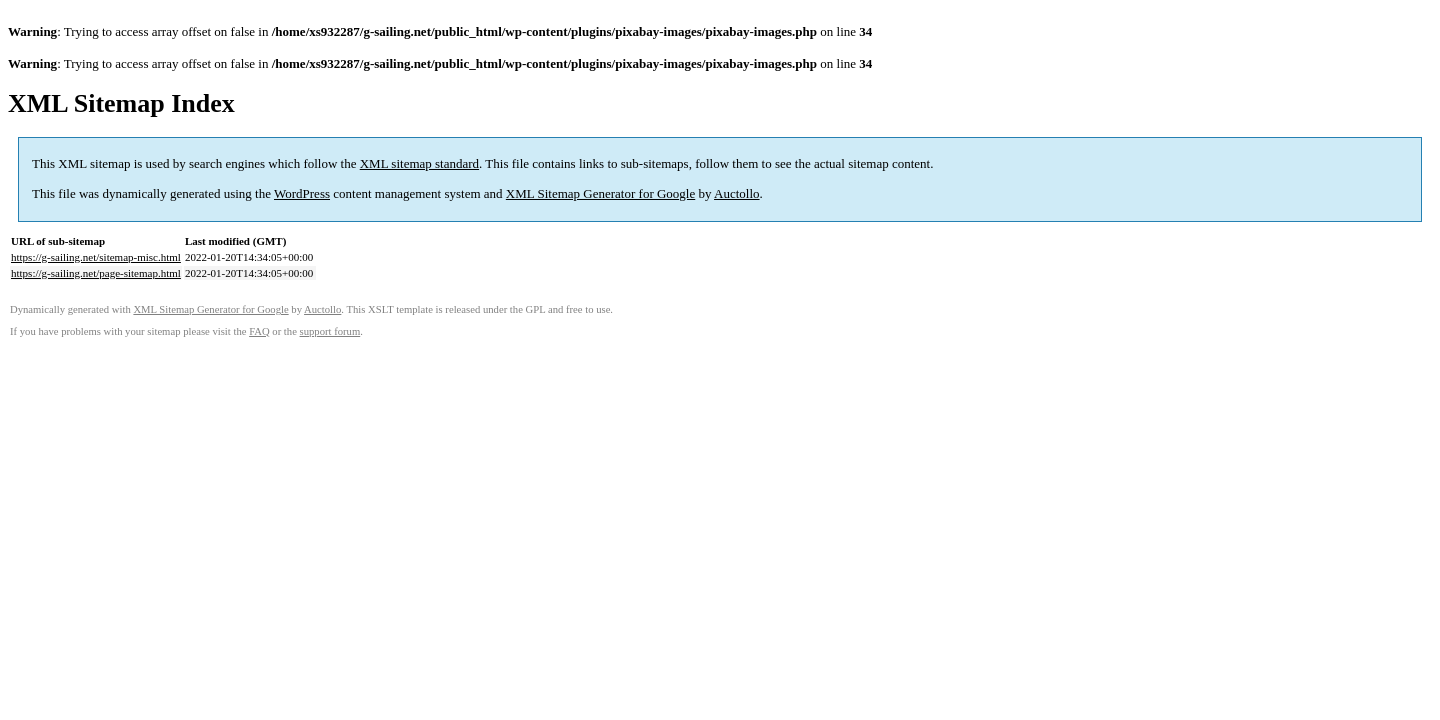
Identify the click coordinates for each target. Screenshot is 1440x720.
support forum (330, 331)
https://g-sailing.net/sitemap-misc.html (96, 257)
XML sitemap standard (419, 163)
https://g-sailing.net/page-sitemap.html (96, 273)
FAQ (259, 331)
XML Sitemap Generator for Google (600, 193)
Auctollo (737, 193)
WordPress (302, 193)
